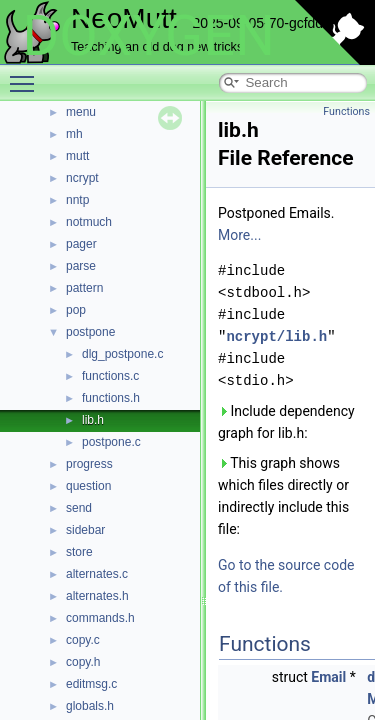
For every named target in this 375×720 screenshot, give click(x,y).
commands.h (100, 618)
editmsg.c (91, 684)
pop (76, 310)
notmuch (89, 222)
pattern (84, 288)
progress (89, 464)
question (88, 486)
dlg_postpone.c (122, 354)
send (79, 508)
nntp (77, 200)
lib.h (93, 420)
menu (81, 112)
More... (239, 235)
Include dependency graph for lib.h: (286, 422)
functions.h (111, 398)
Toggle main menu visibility (27, 75)
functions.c (110, 376)
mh (74, 134)
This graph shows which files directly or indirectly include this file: (283, 496)
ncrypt (82, 178)
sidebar (85, 530)
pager (81, 244)
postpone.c (111, 442)
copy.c (83, 640)
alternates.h (97, 596)
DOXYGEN (148, 36)
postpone (90, 332)
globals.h (90, 706)
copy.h (83, 662)
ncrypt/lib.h (276, 336)
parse (81, 266)
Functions (346, 111)
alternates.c (97, 574)
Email (328, 677)
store (79, 552)
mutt (77, 156)
